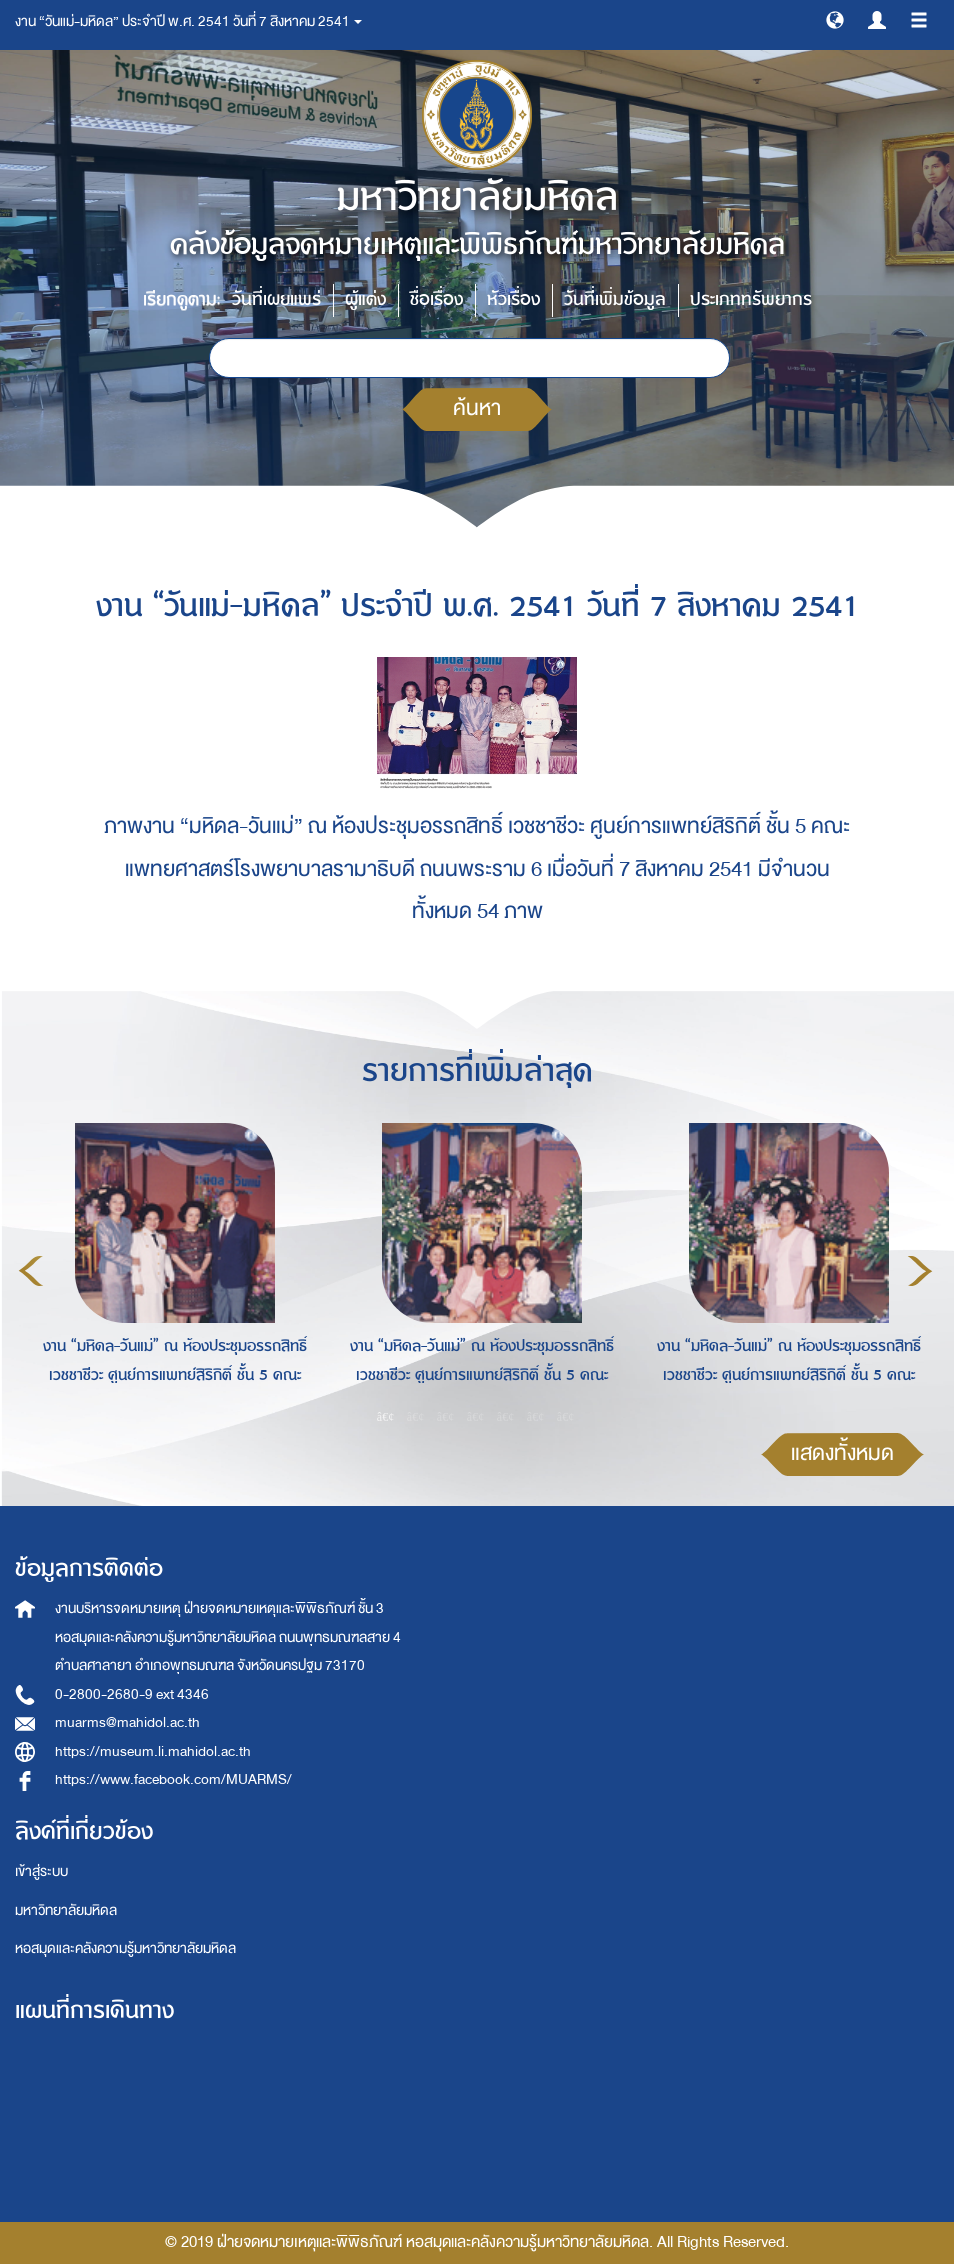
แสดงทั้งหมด (842, 1453)
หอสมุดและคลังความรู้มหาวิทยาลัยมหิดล (125, 1948)
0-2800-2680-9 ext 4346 (132, 1694)
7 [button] (566, 1417)
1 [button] (386, 1417)
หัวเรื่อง (513, 299)
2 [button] (416, 1417)
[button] (835, 19)
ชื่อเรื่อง (436, 299)
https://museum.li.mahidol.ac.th (153, 1751)
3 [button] (446, 1417)
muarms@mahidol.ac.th (127, 1722)
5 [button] (506, 1417)
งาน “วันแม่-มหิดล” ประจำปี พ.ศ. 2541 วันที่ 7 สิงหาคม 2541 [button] (188, 21)
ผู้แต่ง (365, 299)
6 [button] (536, 1417)
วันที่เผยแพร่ (276, 299)
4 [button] (476, 1417)
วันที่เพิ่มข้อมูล (615, 299)
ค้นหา (477, 408)
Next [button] (920, 1271)
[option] (169, 1268)
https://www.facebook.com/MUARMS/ (173, 1779)
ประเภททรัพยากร (751, 299)
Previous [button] (31, 1271)
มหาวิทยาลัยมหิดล (66, 1910)
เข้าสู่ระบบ (41, 1871)
